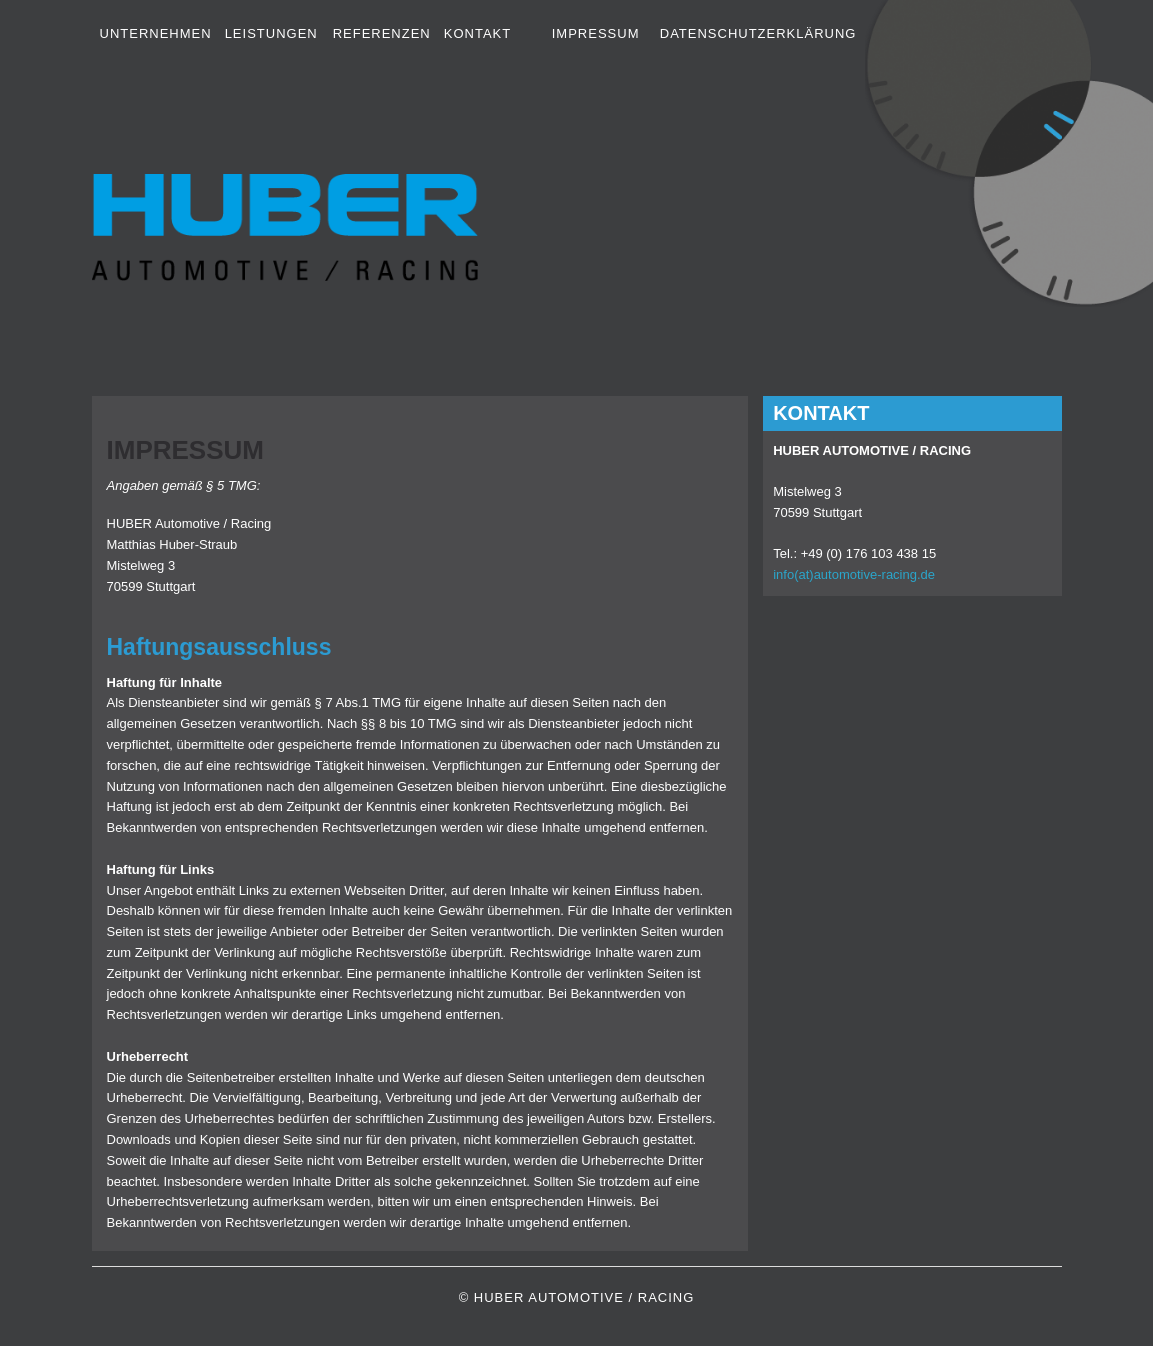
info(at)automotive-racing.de (854, 574)
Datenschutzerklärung (758, 33)
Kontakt (477, 33)
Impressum (596, 33)
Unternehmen (156, 33)
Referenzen (382, 33)
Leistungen (271, 33)
